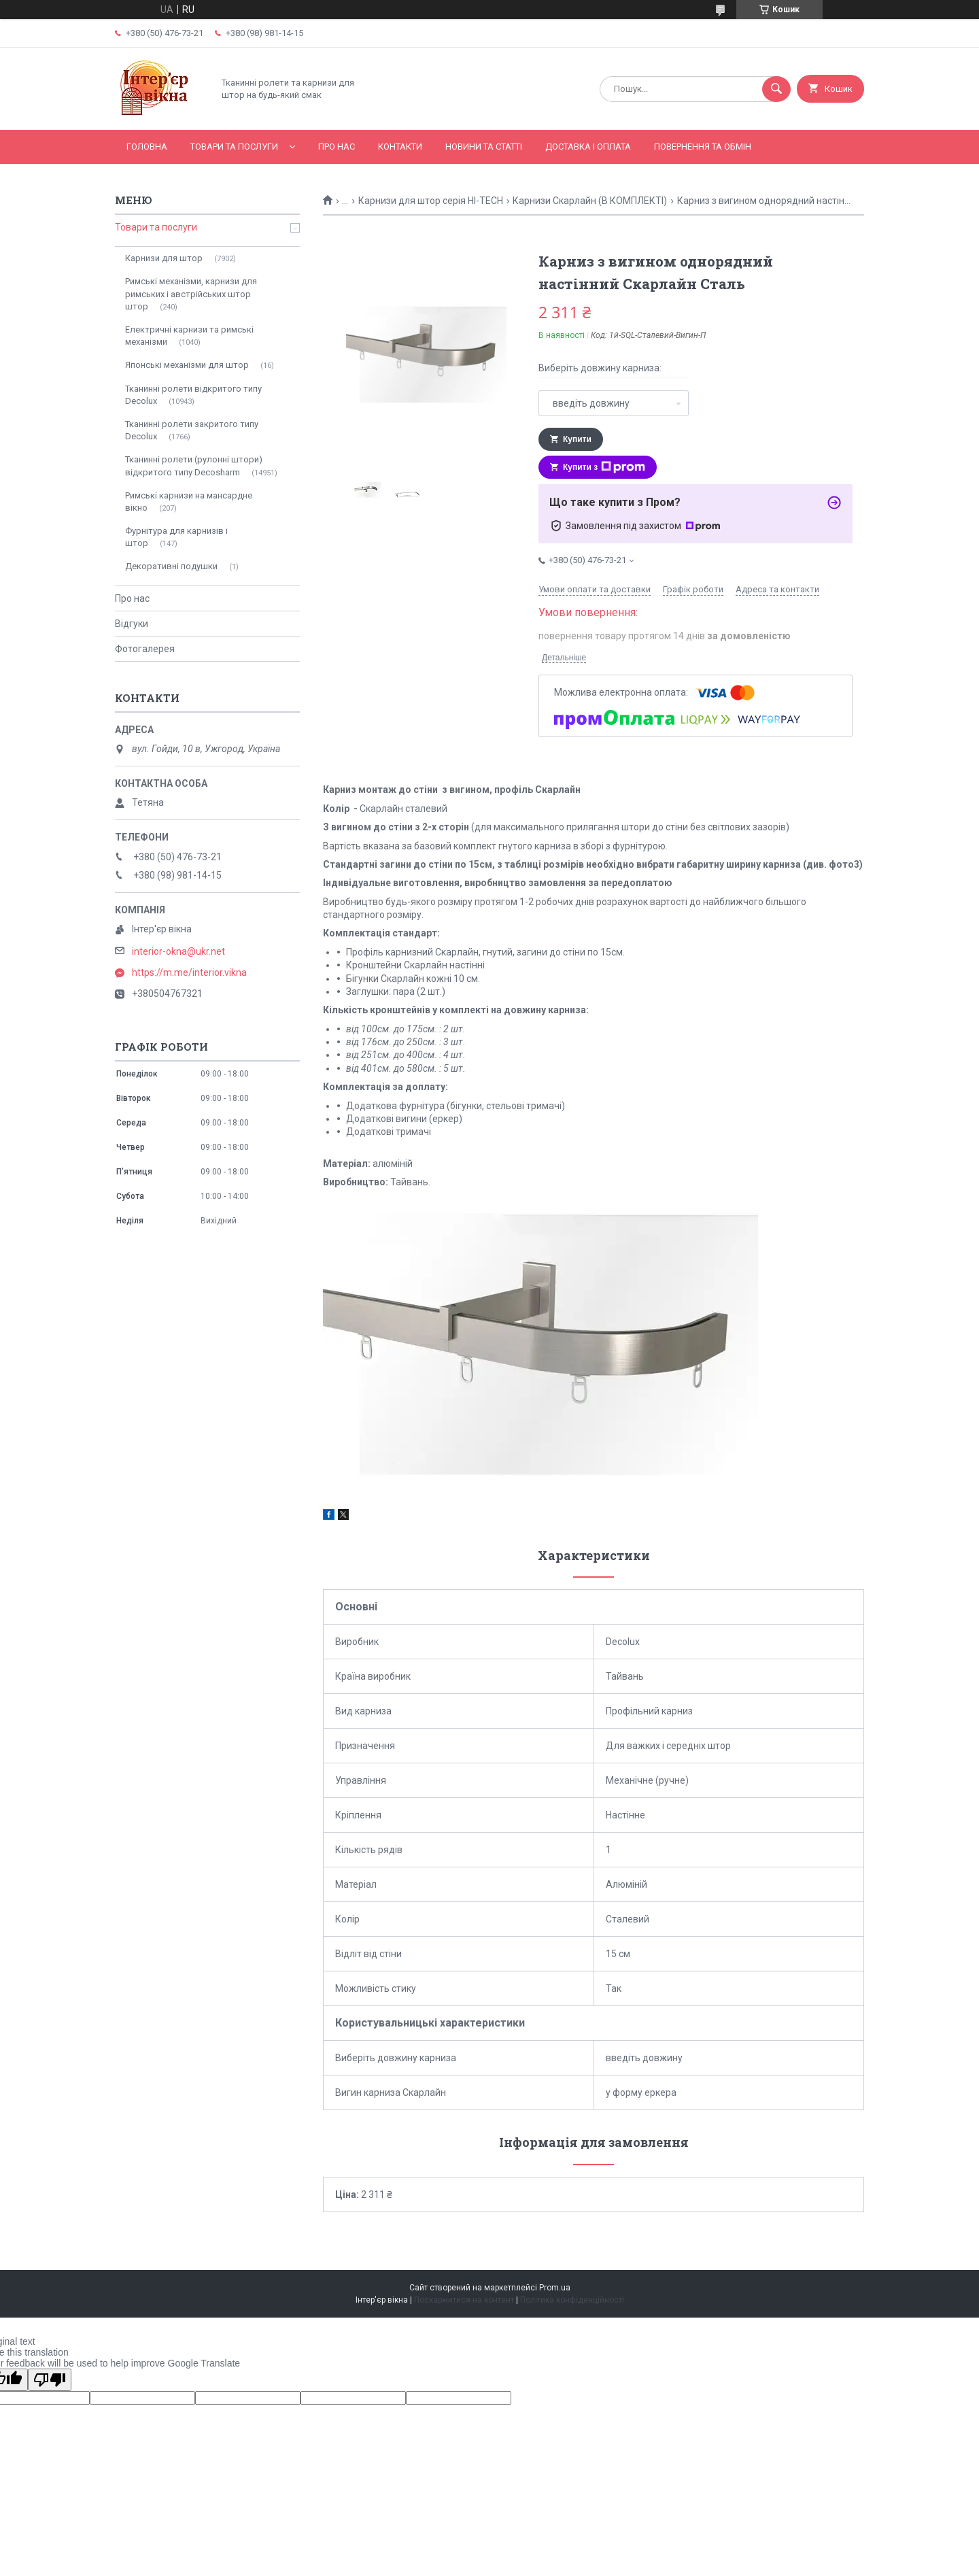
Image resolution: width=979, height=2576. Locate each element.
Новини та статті (483, 146)
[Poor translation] (49, 2380)
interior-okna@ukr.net (178, 951)
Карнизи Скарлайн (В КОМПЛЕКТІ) (590, 200)
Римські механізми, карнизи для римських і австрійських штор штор (191, 293)
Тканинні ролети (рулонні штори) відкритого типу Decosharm (193, 465)
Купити (577, 439)
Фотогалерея (145, 648)
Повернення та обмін (702, 146)
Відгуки (131, 623)
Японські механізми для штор (187, 365)
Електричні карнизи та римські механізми (189, 335)
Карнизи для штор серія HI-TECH (430, 200)
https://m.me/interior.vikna (189, 972)
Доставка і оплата (588, 146)
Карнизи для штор (164, 258)
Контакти (400, 146)
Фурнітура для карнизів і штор (176, 537)
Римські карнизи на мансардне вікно (188, 501)
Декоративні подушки (171, 566)
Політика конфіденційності (572, 2300)
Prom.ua (554, 2287)
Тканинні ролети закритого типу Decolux (191, 430)
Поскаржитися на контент (464, 2300)
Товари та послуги (234, 146)
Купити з (604, 467)
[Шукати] (776, 89)
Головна (146, 146)
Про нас (336, 146)
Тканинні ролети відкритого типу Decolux (193, 395)
